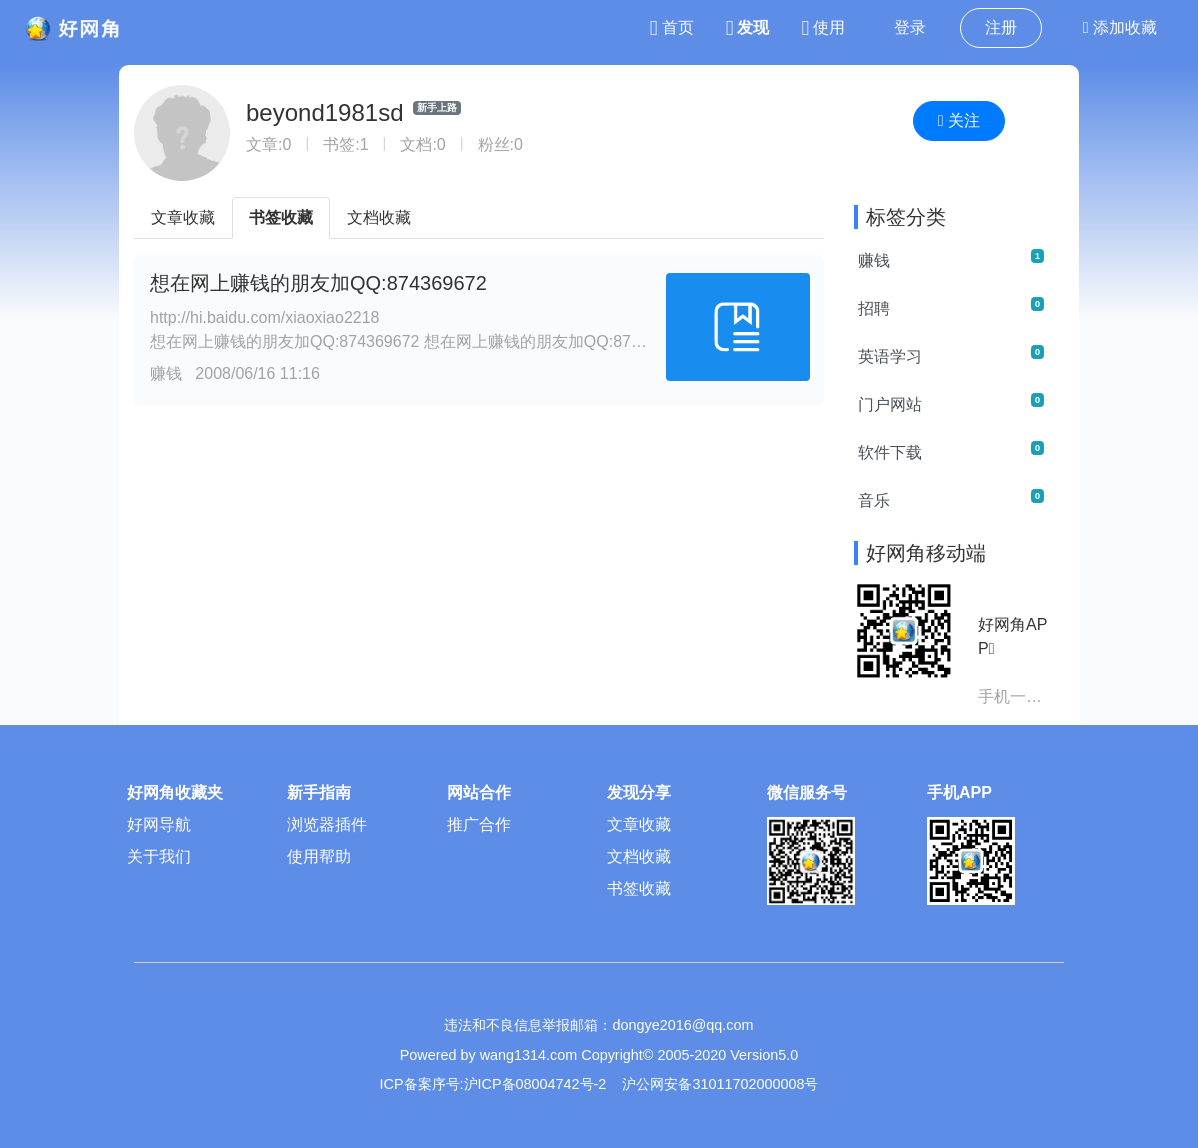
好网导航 (159, 824)
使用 (823, 27)
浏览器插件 (327, 824)
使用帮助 (319, 856)
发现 (748, 27)
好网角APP (1012, 636)
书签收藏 (281, 217)
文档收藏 (379, 217)
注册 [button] (1001, 27)
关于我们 (159, 856)
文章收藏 (183, 217)
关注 (959, 120)
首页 (672, 27)
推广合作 (479, 824)
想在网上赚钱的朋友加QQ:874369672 (318, 283)
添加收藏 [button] (1120, 27)
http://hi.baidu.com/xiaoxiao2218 (264, 317)
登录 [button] (910, 27)
